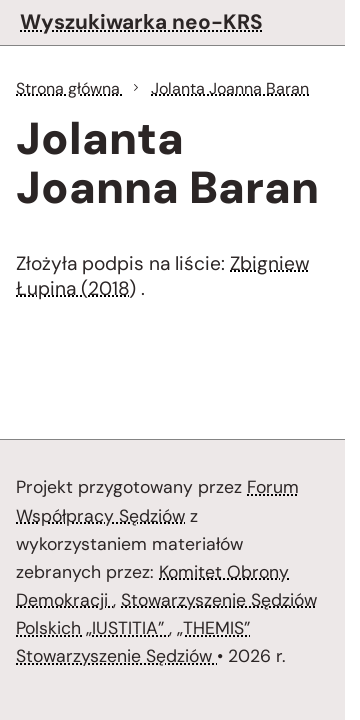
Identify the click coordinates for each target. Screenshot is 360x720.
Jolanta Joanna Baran (230, 88)
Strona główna (70, 88)
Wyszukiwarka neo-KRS (141, 21)
